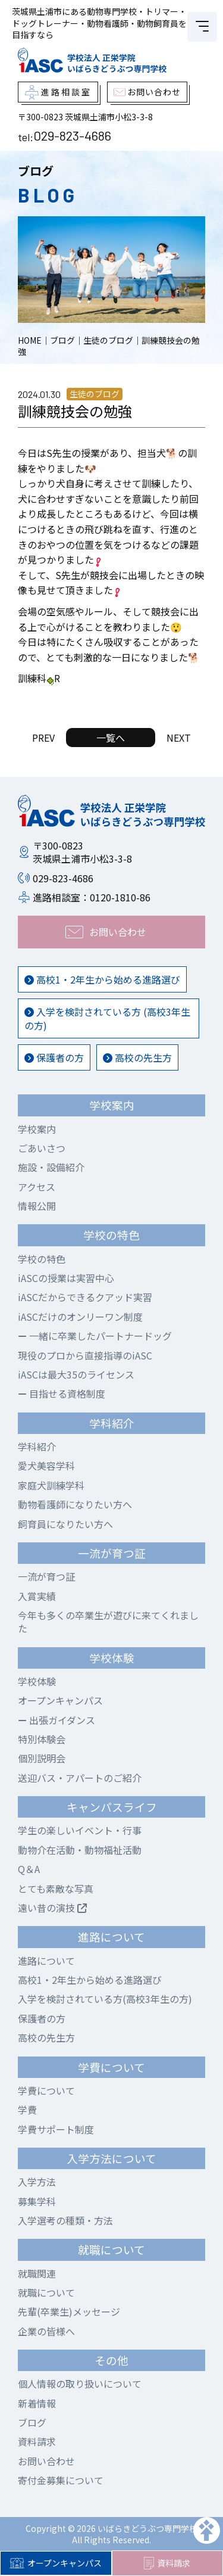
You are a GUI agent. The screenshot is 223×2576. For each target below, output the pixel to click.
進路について (46, 1960)
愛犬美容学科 (46, 1465)
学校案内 (37, 1129)
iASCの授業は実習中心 (66, 1278)
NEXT (179, 737)
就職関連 (37, 2273)
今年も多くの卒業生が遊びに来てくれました (108, 1621)
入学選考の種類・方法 (65, 2220)
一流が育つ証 (46, 1576)
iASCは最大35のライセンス (76, 1374)
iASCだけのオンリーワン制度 (80, 1316)
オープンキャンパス (56, 2563)
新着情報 (37, 2403)
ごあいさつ (41, 1148)
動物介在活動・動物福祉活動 (80, 1850)
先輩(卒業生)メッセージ (69, 2311)
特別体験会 (41, 1739)
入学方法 (37, 2181)
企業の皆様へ (46, 2331)
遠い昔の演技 (52, 1907)
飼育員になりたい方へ (65, 1524)
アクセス (36, 1187)
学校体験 (37, 1681)
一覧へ (110, 737)
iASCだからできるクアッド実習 (85, 1297)
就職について (46, 2292)
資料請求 (167, 2563)
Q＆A (29, 1869)
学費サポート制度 (56, 2129)
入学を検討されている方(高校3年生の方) (105, 1999)
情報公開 (37, 1206)
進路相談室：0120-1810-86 (91, 897)
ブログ (32, 2422)
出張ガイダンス (56, 1720)
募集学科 (37, 2201)
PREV (43, 737)
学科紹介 (37, 1446)
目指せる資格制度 (61, 1393)
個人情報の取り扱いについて (80, 2383)
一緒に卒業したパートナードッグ (95, 1336)
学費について (46, 2090)
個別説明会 (41, 1758)
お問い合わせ (46, 2461)
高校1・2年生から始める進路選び (102, 979)
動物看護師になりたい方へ (75, 1504)
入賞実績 (37, 1596)
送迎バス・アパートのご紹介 (80, 1778)
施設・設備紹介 (51, 1167)
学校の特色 (41, 1259)
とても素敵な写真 (55, 1888)
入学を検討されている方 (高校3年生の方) (107, 1018)
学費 (27, 2109)
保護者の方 (54, 1057)
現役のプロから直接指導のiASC (85, 1355)
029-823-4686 (72, 135)
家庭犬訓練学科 (51, 1485)
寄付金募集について (60, 2480)
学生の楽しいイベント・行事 (80, 1830)
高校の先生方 (137, 1057)
